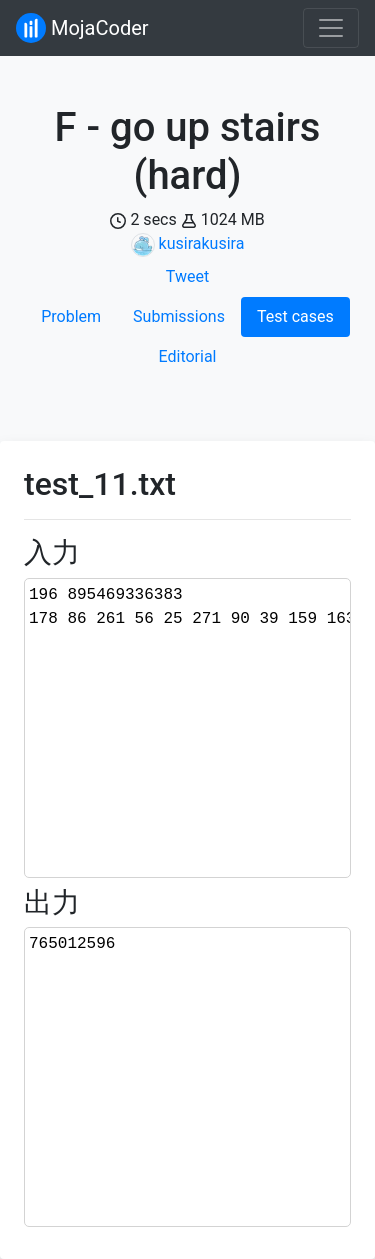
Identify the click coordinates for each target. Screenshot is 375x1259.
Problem (71, 316)
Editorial (188, 356)
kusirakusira (202, 243)
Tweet (187, 276)
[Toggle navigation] (331, 28)
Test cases (295, 316)
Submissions (179, 316)
